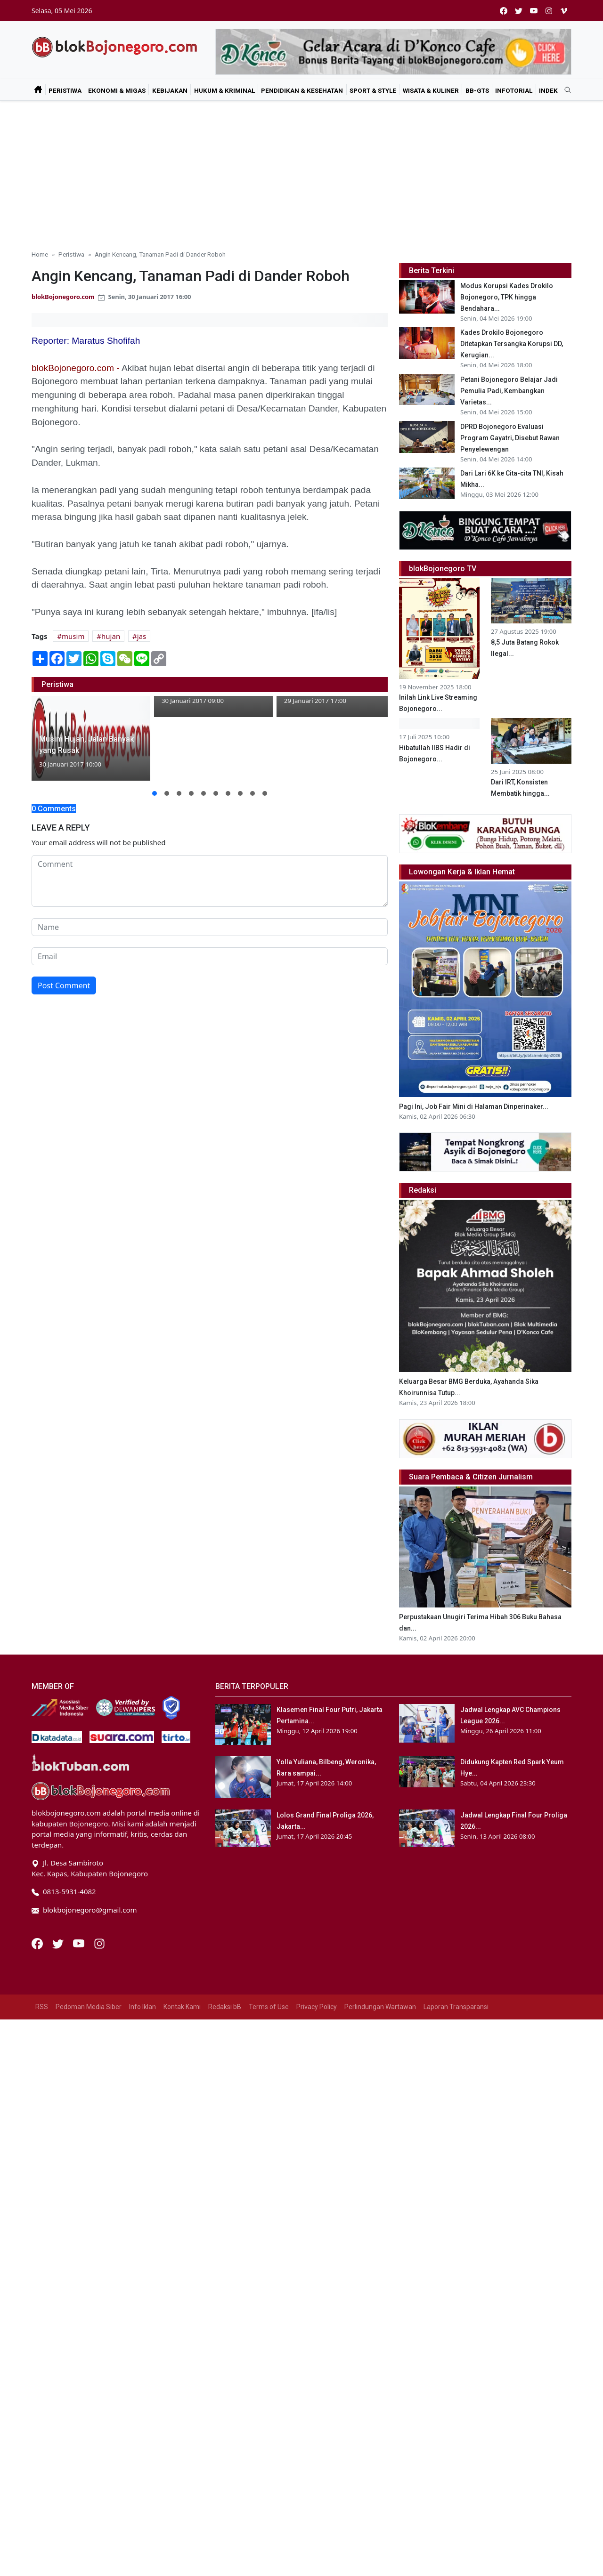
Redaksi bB (224, 2042)
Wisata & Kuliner (431, 90)
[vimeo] (563, 10)
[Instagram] (99, 1978)
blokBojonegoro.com (63, 296)
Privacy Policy (316, 2042)
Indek (548, 90)
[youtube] (533, 10)
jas (141, 636)
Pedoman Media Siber (89, 2042)
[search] (564, 90)
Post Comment (64, 985)
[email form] (210, 956)
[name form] (210, 927)
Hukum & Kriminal (224, 90)
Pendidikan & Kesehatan (302, 90)
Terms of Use (269, 2042)
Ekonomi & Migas (117, 90)
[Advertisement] (301, 171)
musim (73, 636)
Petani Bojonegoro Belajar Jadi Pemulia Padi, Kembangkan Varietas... (509, 391)
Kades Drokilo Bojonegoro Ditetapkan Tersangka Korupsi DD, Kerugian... (511, 344)
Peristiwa (65, 90)
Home (40, 254)
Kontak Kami (182, 2042)
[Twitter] (58, 1978)
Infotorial (513, 90)
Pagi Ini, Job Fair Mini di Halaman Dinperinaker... (473, 1142)
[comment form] (210, 881)
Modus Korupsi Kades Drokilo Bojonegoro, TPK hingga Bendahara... (506, 297)
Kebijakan (169, 90)
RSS (41, 2042)
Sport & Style (373, 90)
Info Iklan (142, 2042)
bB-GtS (477, 90)
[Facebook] (38, 1978)
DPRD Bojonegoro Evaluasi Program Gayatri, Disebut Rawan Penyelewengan (510, 438)
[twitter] (518, 10)
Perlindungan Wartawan (380, 2042)
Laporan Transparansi (456, 2042)
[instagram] (548, 10)
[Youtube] (79, 1978)
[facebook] (503, 10)
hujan (110, 636)
